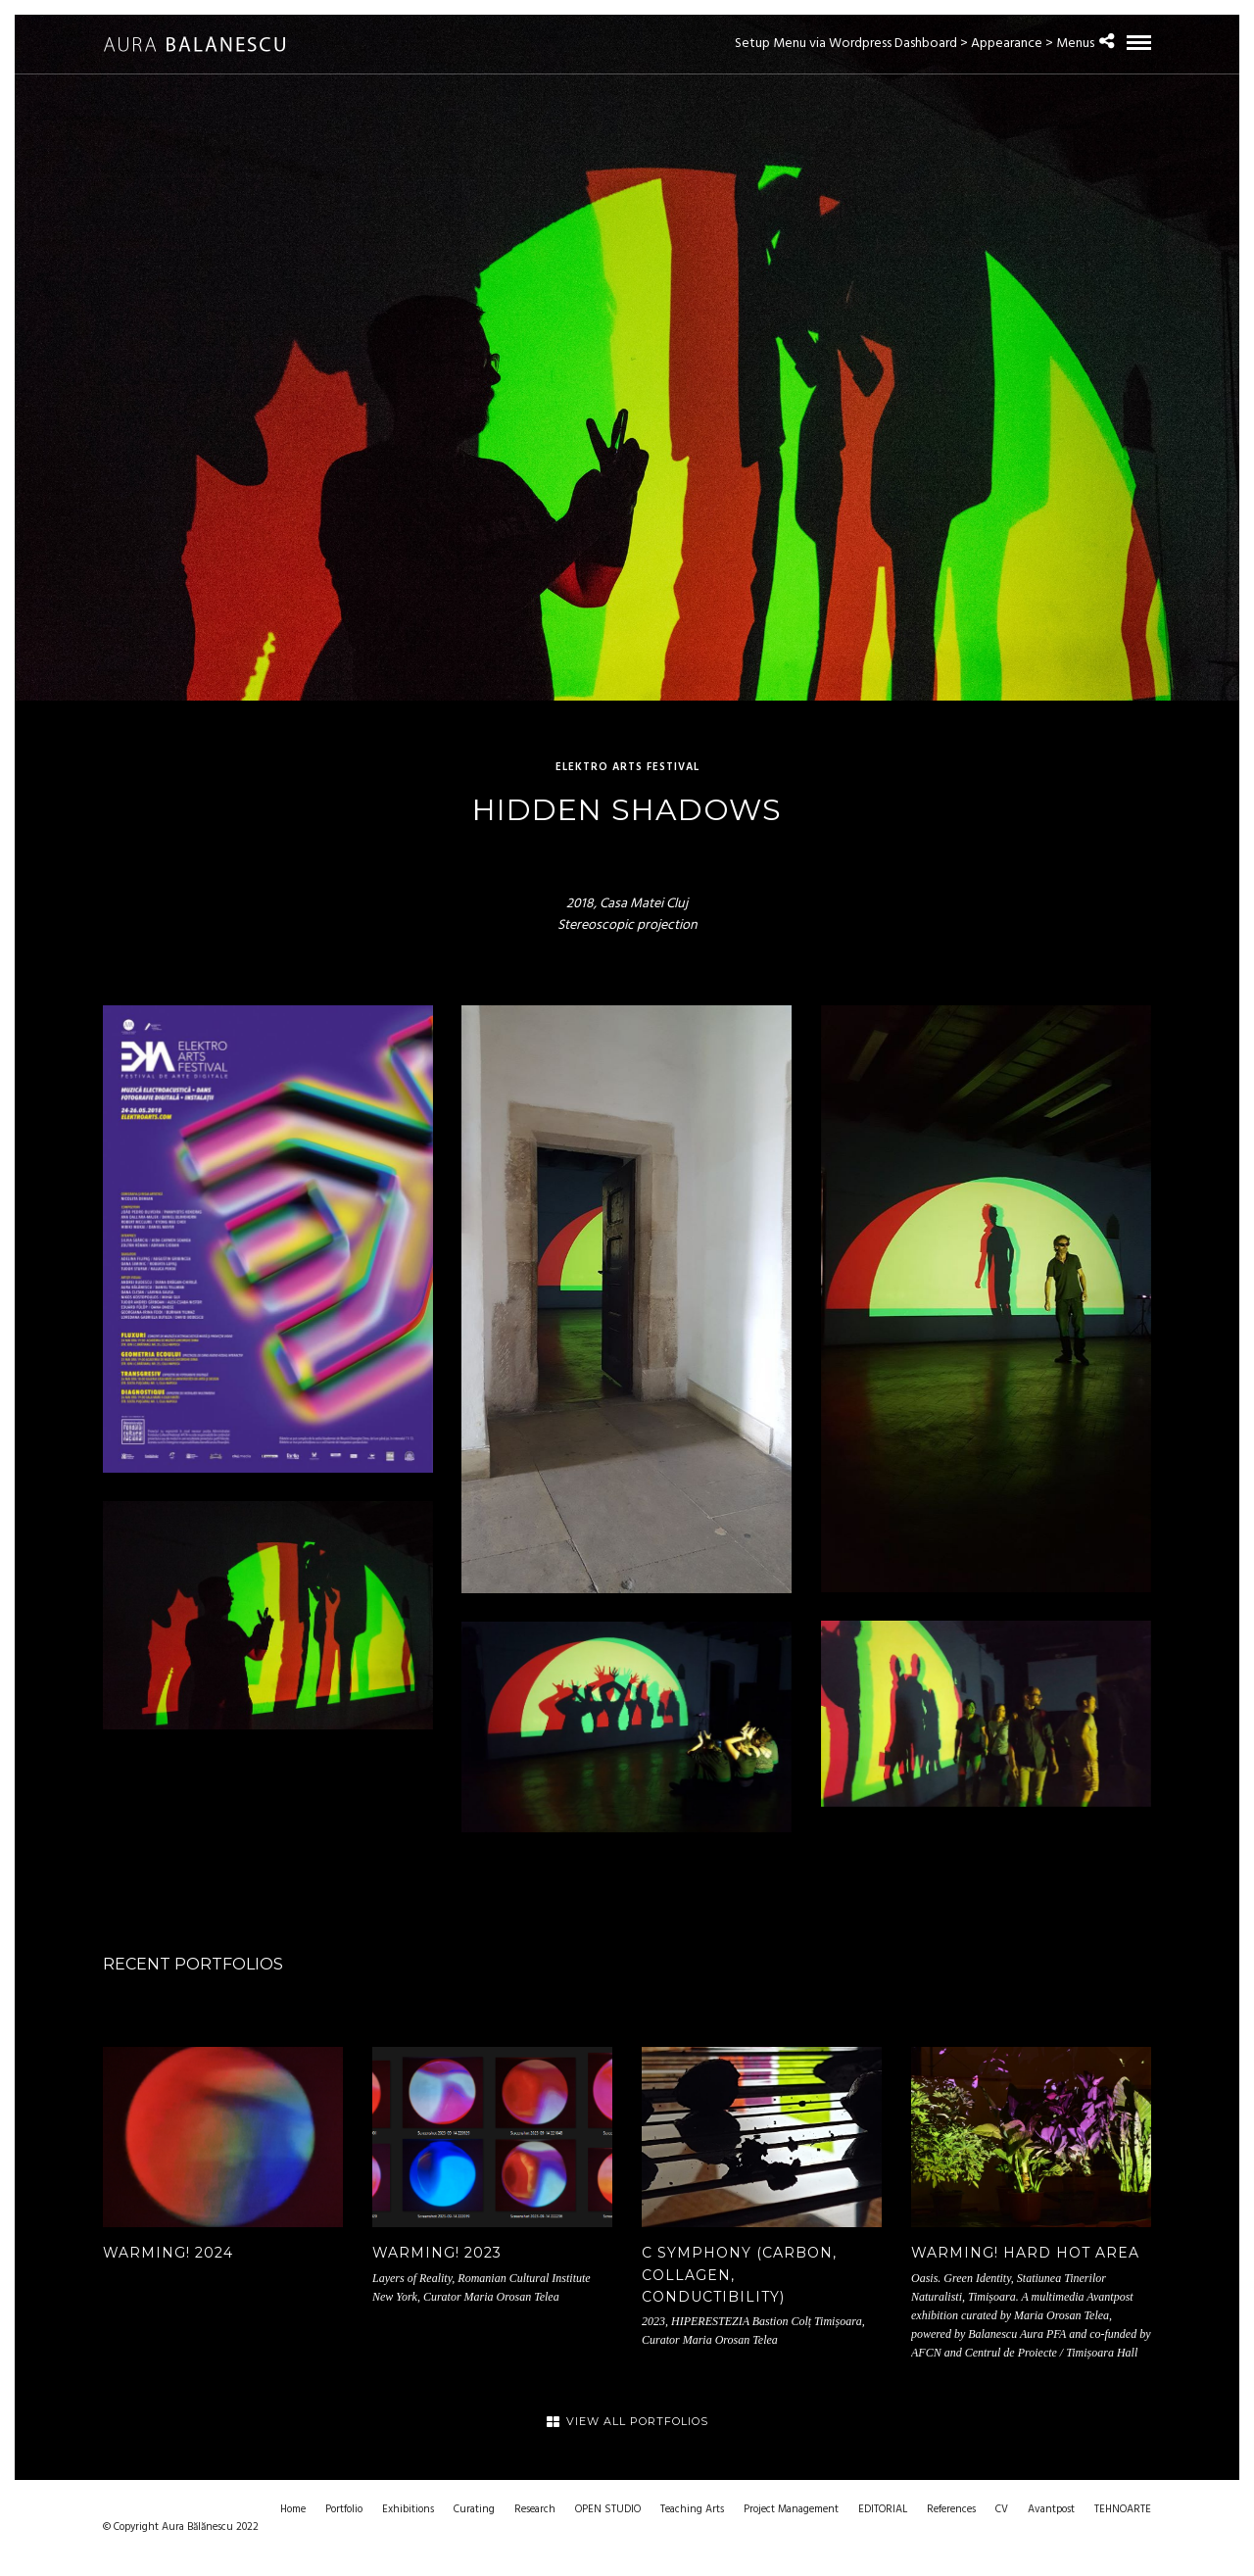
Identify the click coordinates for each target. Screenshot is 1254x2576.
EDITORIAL (882, 2509)
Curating (474, 2509)
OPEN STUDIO (608, 2509)
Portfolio (343, 2509)
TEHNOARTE (1122, 2509)
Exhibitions (408, 2509)
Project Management (791, 2509)
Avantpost (1051, 2509)
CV (1001, 2509)
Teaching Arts (692, 2509)
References (951, 2509)
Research (534, 2509)
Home (293, 2509)
